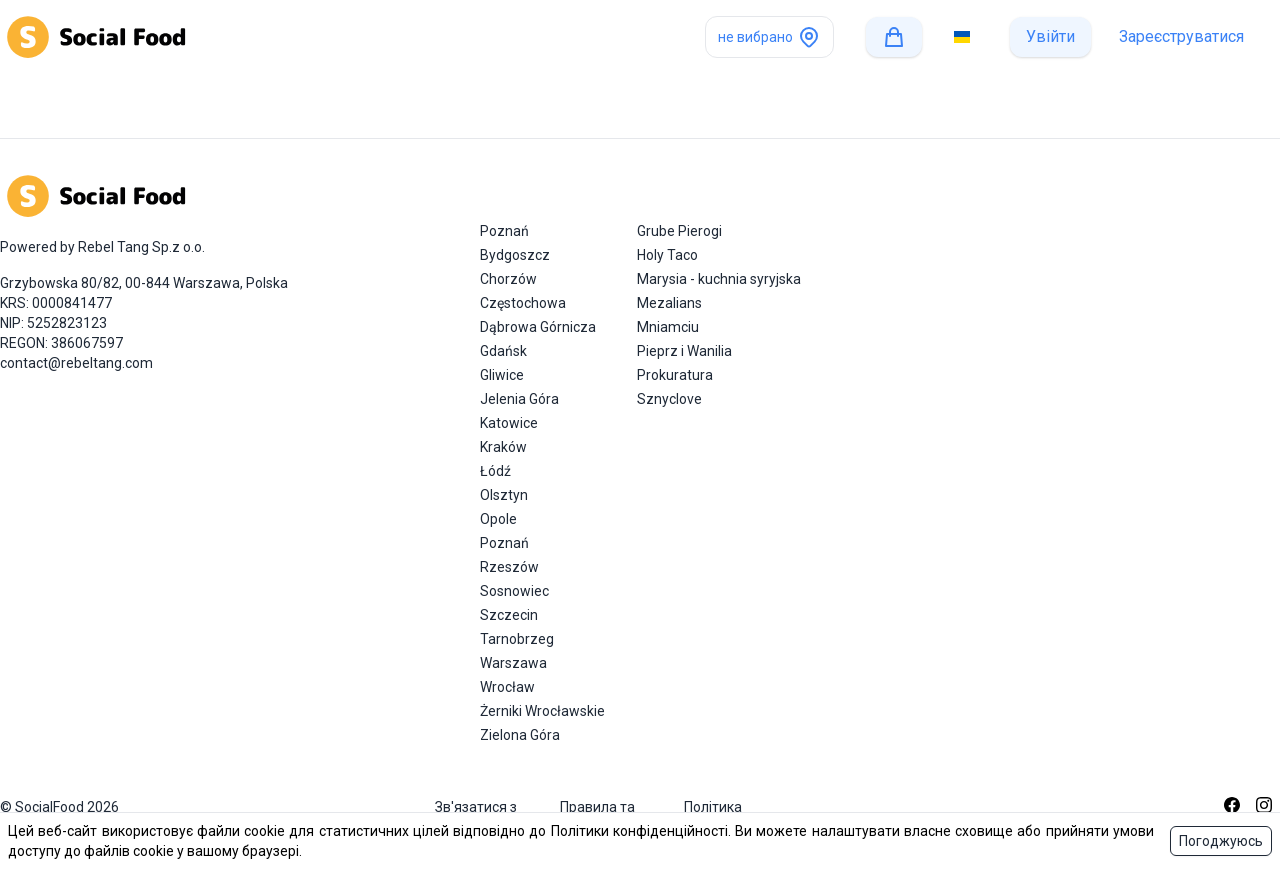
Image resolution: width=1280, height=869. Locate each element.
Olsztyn (504, 495)
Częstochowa (523, 303)
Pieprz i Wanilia (684, 351)
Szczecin (509, 615)
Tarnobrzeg (517, 639)
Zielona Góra (520, 735)
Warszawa (513, 663)
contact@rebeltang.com (76, 363)
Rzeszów (509, 567)
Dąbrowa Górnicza (538, 327)
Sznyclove (669, 399)
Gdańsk (503, 351)
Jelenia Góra (519, 399)
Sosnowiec (514, 591)
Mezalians (669, 303)
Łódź (495, 471)
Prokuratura (675, 375)
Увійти (1050, 36)
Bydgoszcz (515, 255)
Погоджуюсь (1221, 841)
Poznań (504, 231)
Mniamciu (668, 327)
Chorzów (508, 279)
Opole (498, 519)
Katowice (509, 423)
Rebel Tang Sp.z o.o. (141, 247)
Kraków (503, 447)
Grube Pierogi (679, 231)
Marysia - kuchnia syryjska (719, 279)
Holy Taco (667, 255)
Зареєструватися (1181, 36)
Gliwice (502, 375)
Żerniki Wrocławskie (542, 711)
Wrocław (507, 687)
